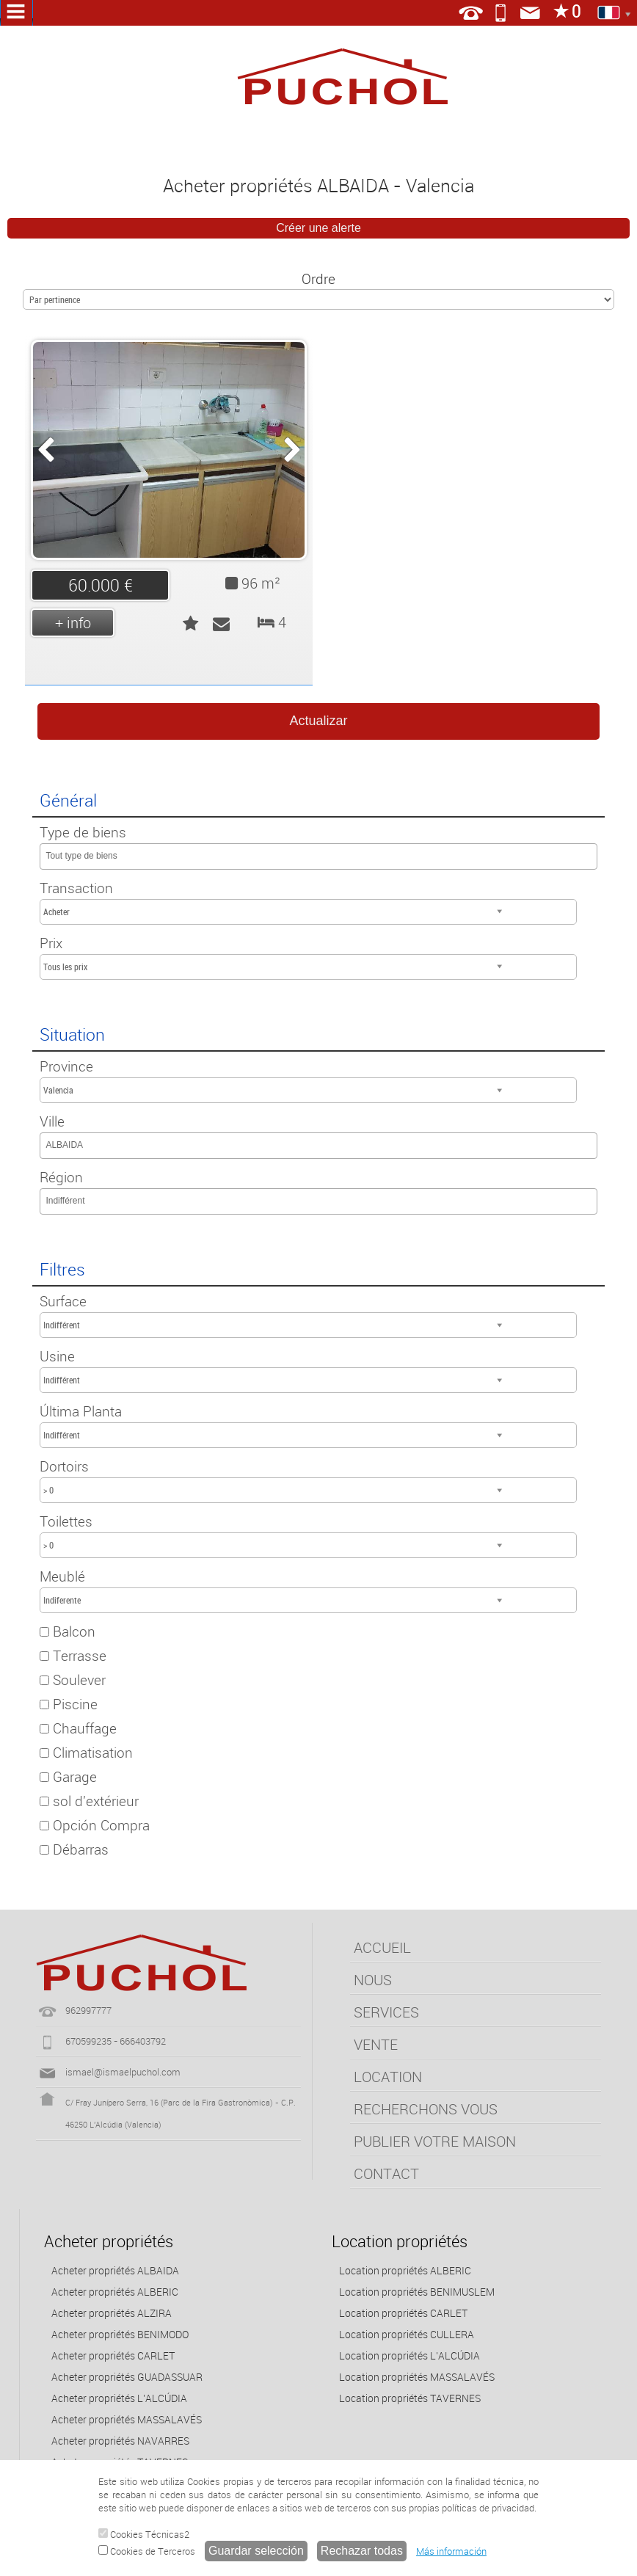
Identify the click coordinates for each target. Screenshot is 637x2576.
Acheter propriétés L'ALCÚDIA (119, 2398)
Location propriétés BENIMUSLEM (417, 2292)
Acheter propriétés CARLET (113, 2355)
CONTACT (386, 2173)
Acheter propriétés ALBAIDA (115, 2270)
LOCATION (388, 2076)
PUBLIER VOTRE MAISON (435, 2141)
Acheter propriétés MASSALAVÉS (126, 2419)
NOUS (373, 1980)
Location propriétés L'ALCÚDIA (409, 2355)
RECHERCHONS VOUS (426, 2109)
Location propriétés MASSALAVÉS (417, 2377)
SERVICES (386, 2012)
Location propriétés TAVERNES (410, 2398)
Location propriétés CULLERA (406, 2334)
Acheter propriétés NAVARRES (120, 2441)
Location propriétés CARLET (403, 2313)
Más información (451, 2551)
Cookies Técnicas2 (143, 2534)
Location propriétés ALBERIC (405, 2270)
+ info (73, 623)
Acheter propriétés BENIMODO (120, 2334)
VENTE (376, 2044)
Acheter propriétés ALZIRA (111, 2313)
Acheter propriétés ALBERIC (114, 2292)
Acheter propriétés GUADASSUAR (127, 2377)
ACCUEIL (382, 1947)
